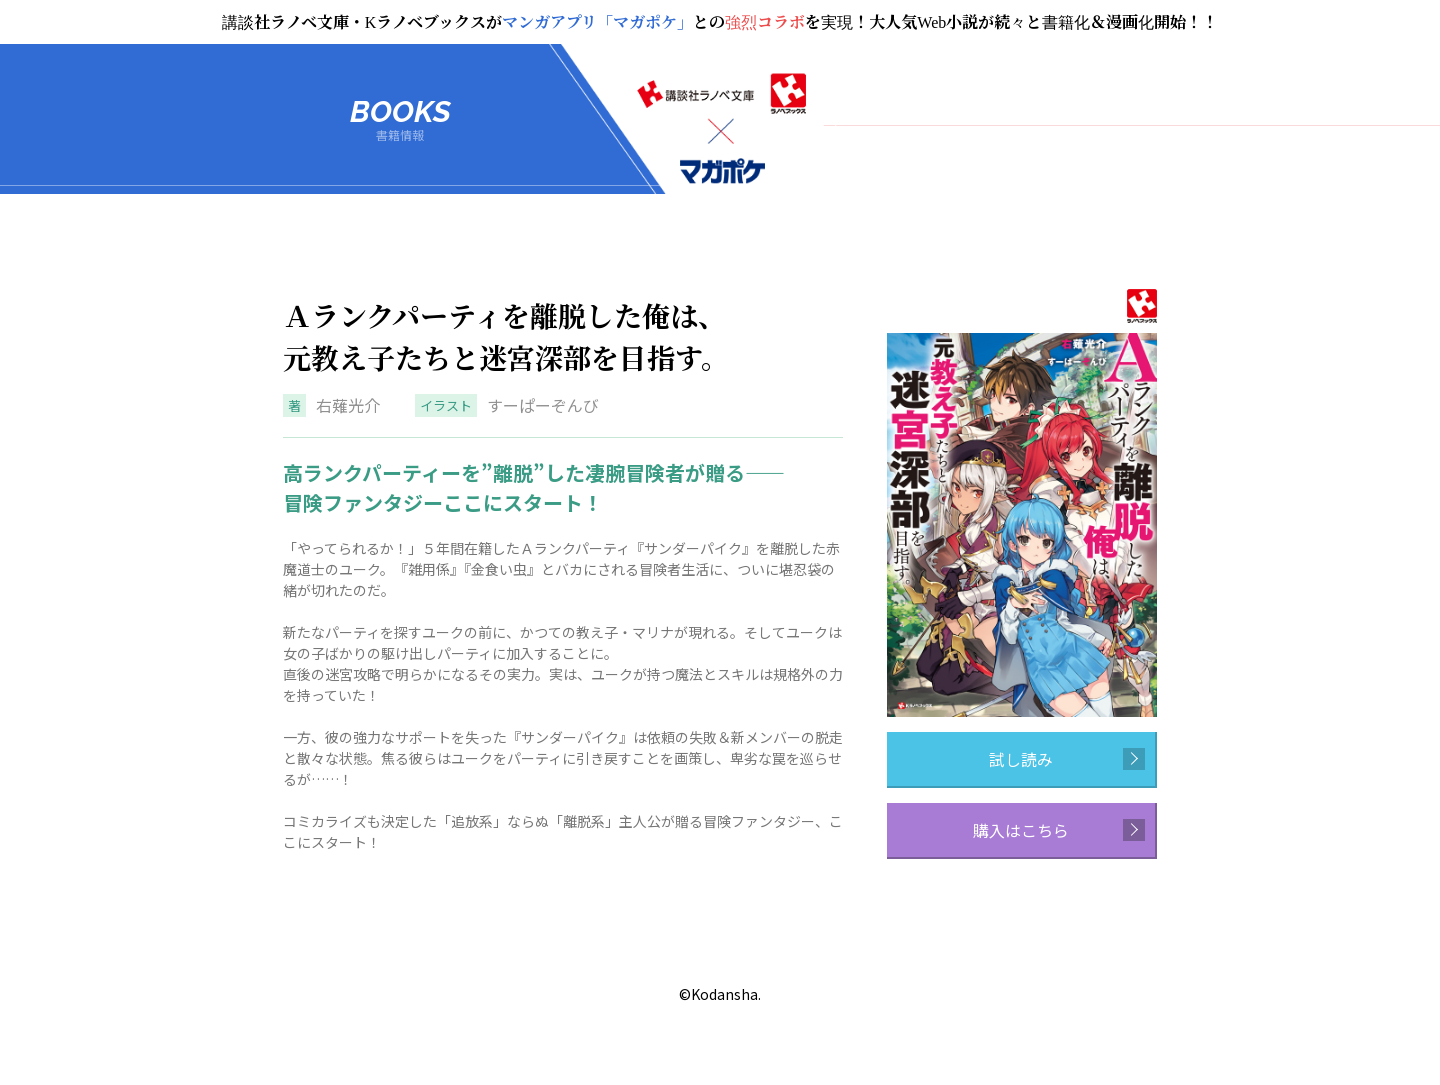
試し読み (1067, 759)
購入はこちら (1059, 830)
